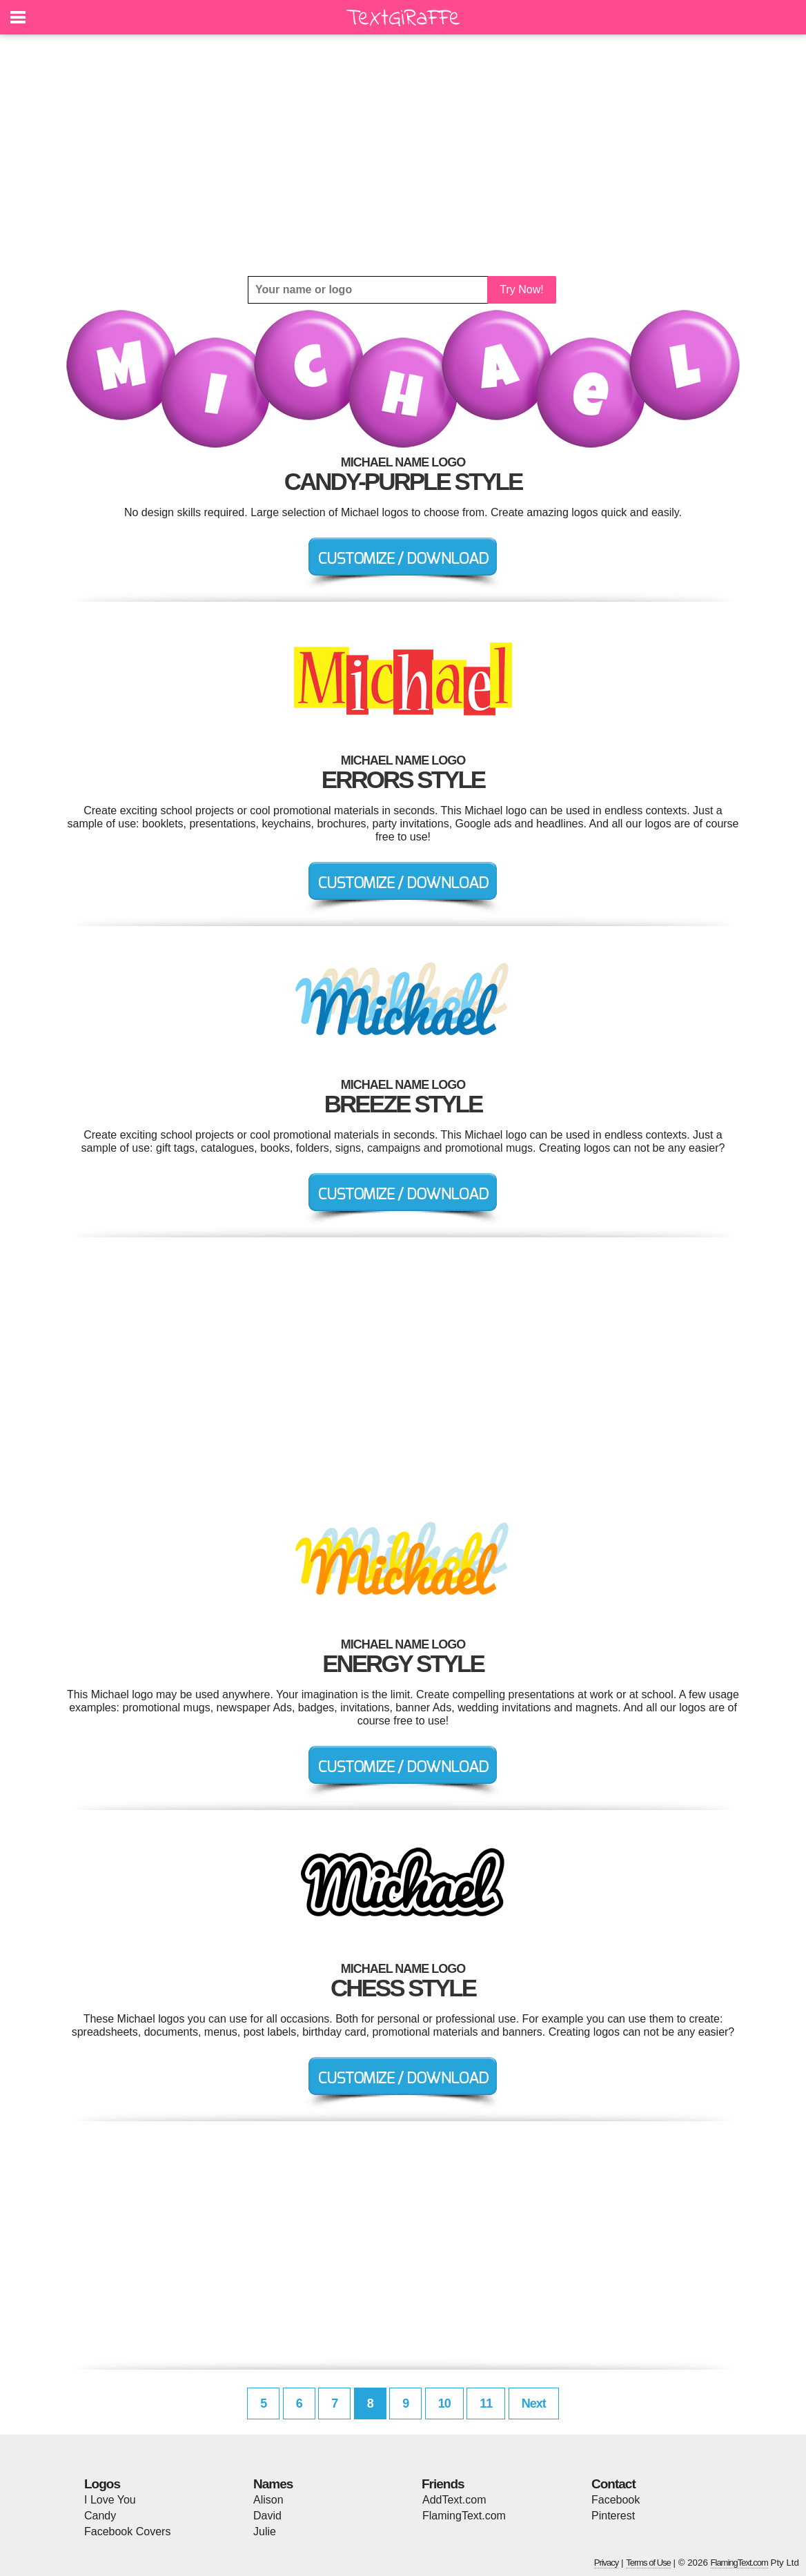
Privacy (606, 2562)
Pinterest (613, 2515)
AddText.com (454, 2500)
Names (273, 2484)
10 (444, 2403)
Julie (264, 2531)
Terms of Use (648, 2562)
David (267, 2515)
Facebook (615, 2500)
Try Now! (521, 289)
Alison (268, 2500)
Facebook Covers (127, 2531)
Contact (613, 2484)
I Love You (110, 2500)
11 (486, 2403)
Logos (102, 2484)
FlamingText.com (464, 2515)
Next (534, 2403)
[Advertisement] (403, 155)
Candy (100, 2515)
